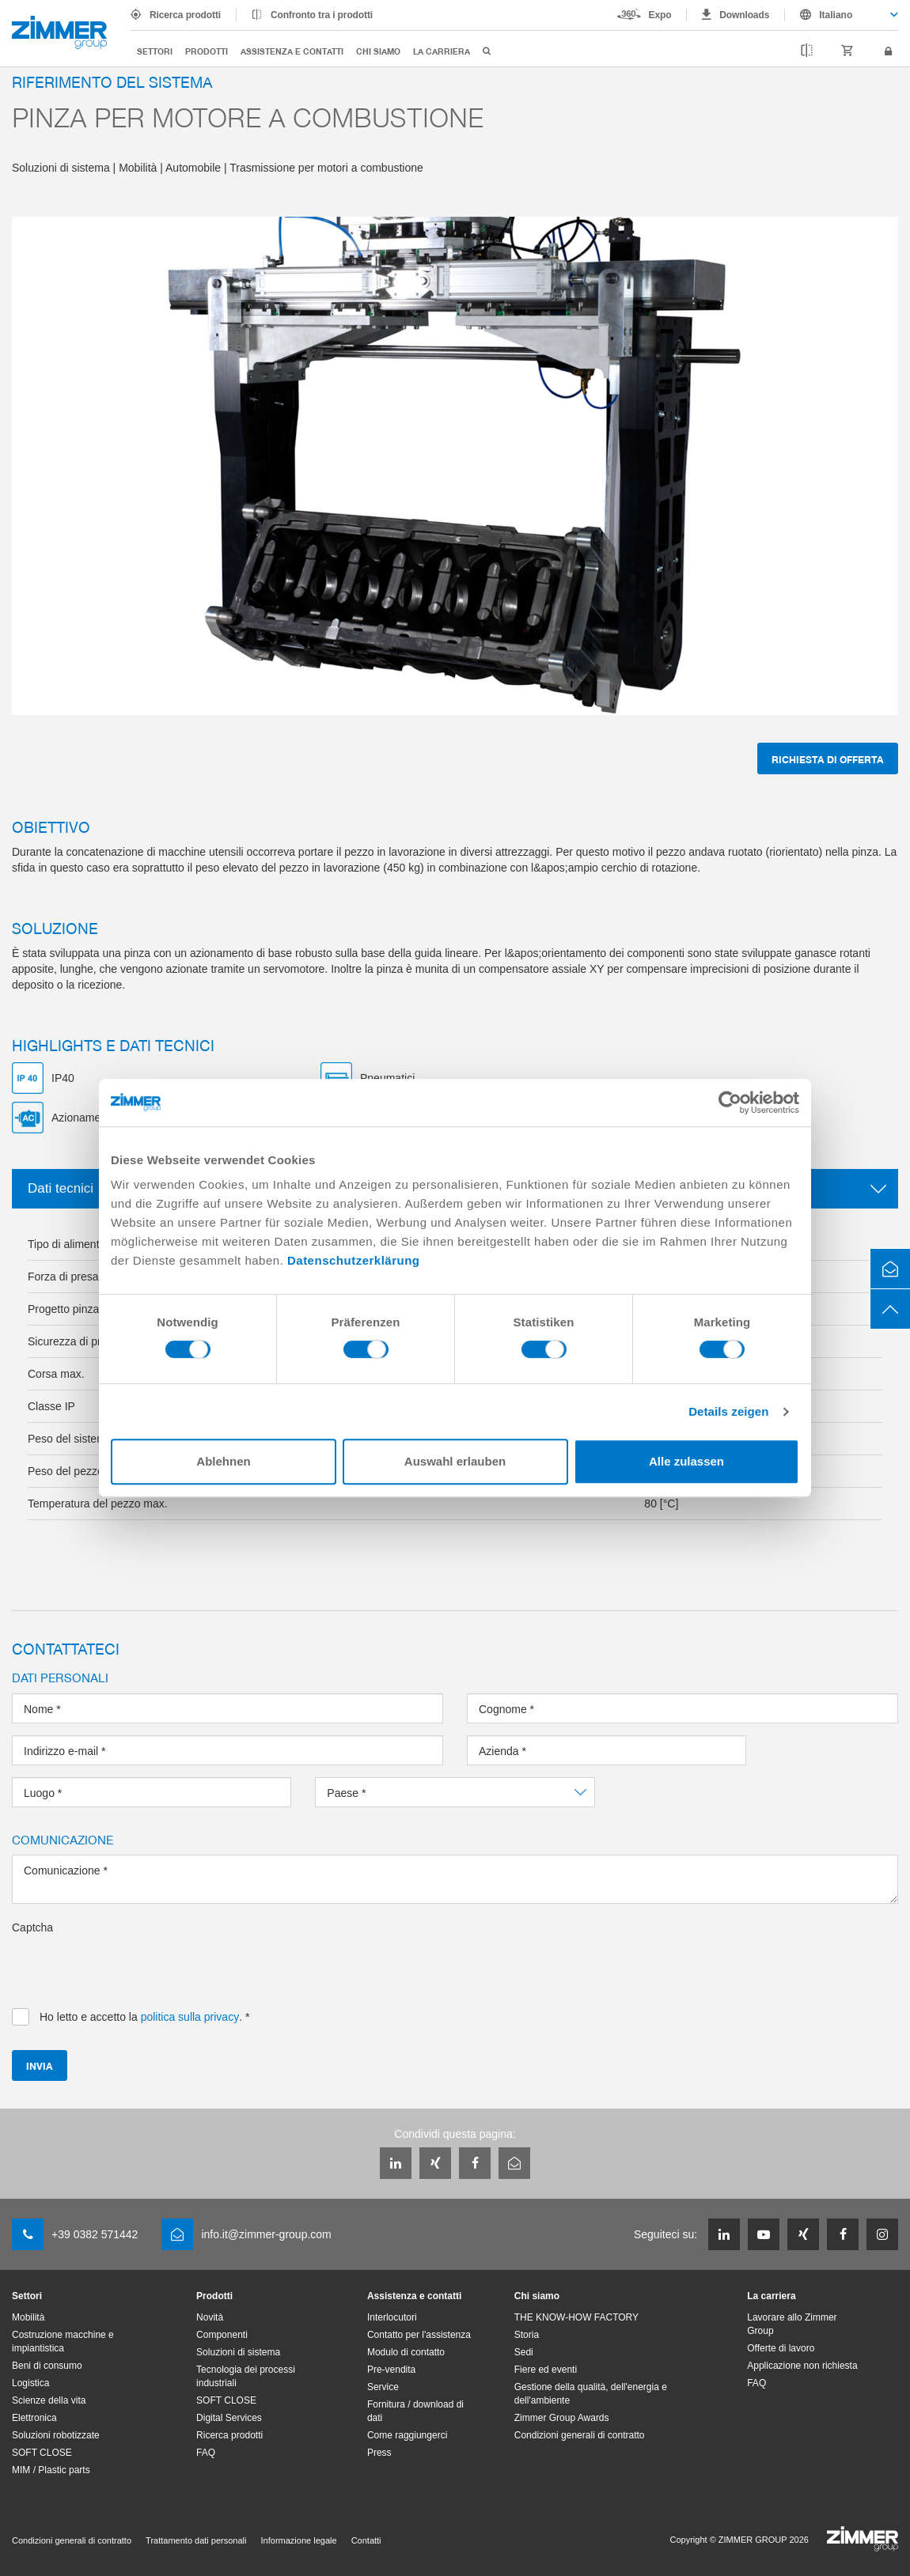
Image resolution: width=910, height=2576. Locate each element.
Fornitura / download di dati (415, 2411)
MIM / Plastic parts (51, 2470)
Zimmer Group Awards (561, 2417)
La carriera (441, 51)
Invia (39, 2065)
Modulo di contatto (406, 2352)
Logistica (30, 2383)
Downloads (744, 15)
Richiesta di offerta (828, 759)
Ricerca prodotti (185, 15)
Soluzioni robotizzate (56, 2435)
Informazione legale (299, 2540)
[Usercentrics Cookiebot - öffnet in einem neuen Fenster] (730, 1102)
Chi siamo (378, 51)
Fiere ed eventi (545, 2369)
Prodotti (206, 51)
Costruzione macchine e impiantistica (63, 2341)
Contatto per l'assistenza (419, 2334)
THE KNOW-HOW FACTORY (576, 2317)
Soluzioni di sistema (238, 2352)
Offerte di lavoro (780, 2348)
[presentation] (132, 1966)
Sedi (523, 2352)
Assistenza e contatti (292, 51)
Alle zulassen (686, 1461)
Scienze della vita (48, 2400)
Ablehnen (223, 1461)
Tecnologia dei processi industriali (245, 2376)
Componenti (222, 2334)
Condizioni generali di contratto (579, 2435)
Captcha (32, 1927)
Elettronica (34, 2417)
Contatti (366, 2540)
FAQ (205, 2452)
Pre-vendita (391, 2369)
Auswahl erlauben (455, 1461)
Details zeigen (728, 1411)
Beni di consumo (47, 2365)
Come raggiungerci (407, 2435)
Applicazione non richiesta (802, 2365)
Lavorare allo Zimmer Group (791, 2324)
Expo (660, 15)
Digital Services (229, 2417)
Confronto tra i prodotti (322, 15)
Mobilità (28, 2317)
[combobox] (841, 15)
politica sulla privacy (190, 2016)
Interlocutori (392, 2317)
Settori (155, 51)
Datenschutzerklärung (353, 1260)
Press (379, 2452)
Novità (209, 2317)
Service (383, 2387)
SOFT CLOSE (42, 2452)
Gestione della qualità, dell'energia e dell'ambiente (590, 2393)
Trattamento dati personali (196, 2540)
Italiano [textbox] (835, 15)
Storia (526, 2334)
